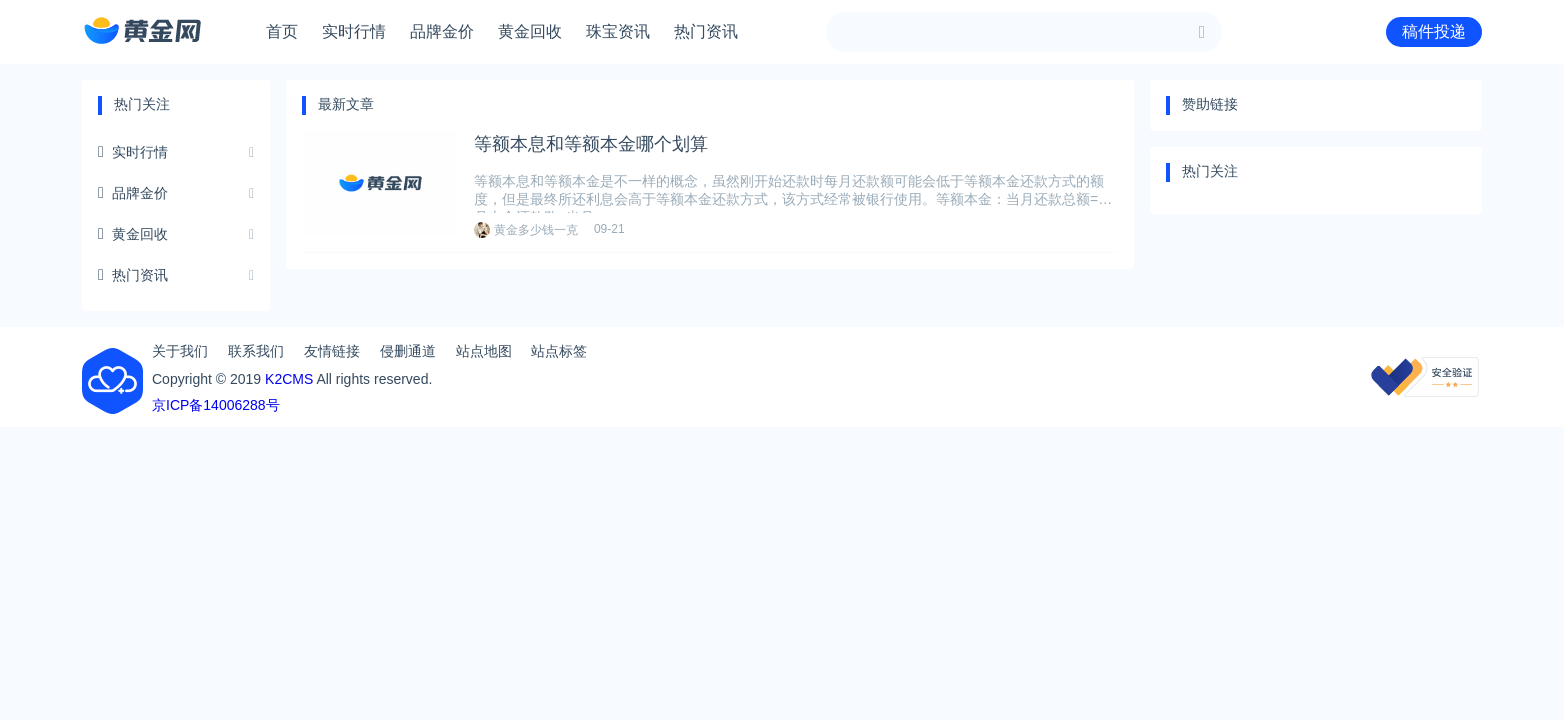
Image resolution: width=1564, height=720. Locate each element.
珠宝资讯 (618, 31)
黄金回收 (530, 31)
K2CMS (289, 379)
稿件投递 (1434, 31)
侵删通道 (408, 351)
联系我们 (256, 351)
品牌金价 (442, 31)
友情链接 (332, 351)
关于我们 (180, 351)
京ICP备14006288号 (216, 405)
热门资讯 (706, 31)
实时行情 (354, 31)
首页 (282, 31)
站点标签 (559, 351)
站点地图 (484, 351)
